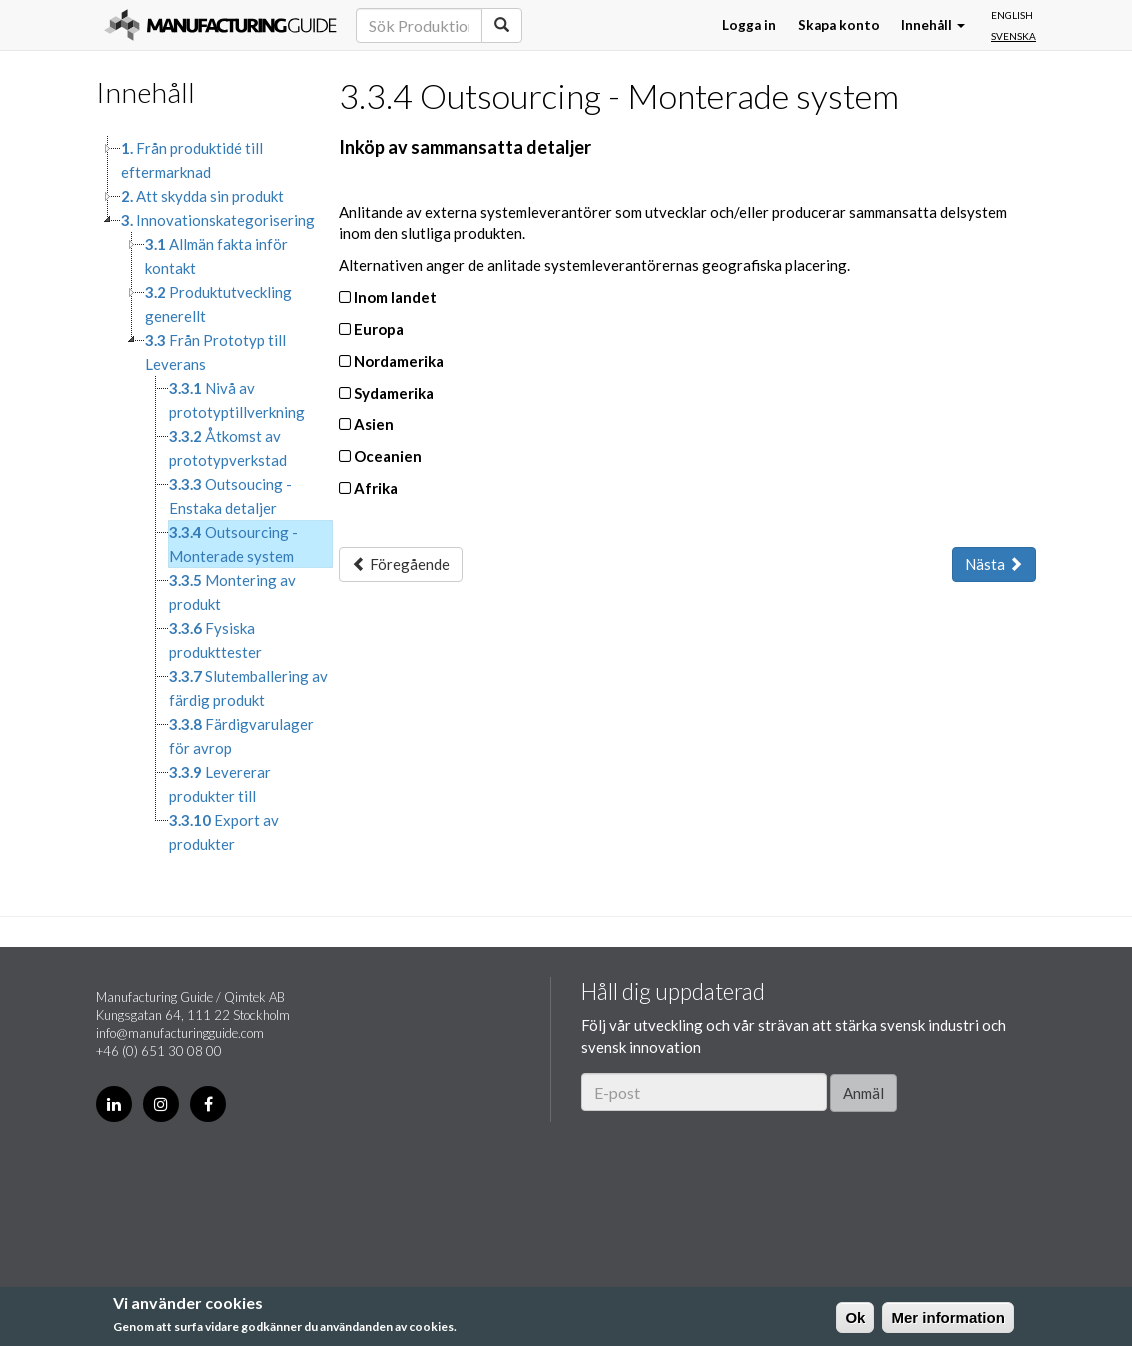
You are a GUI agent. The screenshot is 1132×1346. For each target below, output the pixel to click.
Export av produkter (224, 832)
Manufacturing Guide (220, 25)
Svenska (1013, 36)
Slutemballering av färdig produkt (248, 688)
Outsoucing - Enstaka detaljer (230, 496)
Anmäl (863, 1093)
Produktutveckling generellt (218, 304)
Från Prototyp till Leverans (215, 352)
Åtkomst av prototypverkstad (228, 448)
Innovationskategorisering (218, 220)
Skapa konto (839, 25)
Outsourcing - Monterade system (233, 544)
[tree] (202, 496)
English (1012, 15)
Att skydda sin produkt (202, 196)
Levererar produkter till (220, 784)
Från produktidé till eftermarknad (192, 160)
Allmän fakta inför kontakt (216, 256)
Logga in (749, 25)
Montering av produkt (232, 592)
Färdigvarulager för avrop (241, 736)
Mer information (947, 1317)
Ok (855, 1317)
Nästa (994, 564)
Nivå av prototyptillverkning (237, 400)
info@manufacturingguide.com (180, 1033)
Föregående (401, 564)
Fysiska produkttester (215, 640)
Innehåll (933, 25)
